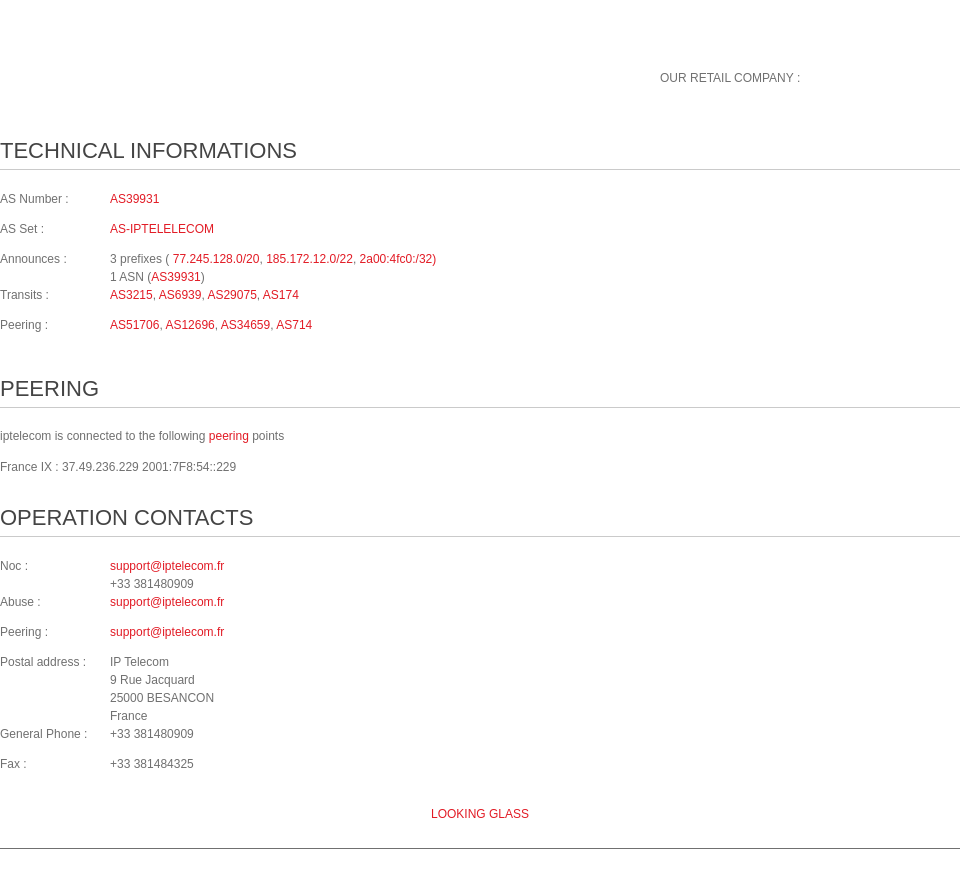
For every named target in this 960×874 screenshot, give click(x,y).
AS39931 (134, 199)
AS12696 (189, 325)
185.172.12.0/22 (309, 259)
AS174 (281, 295)
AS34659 (245, 325)
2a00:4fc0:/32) (398, 259)
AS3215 (131, 295)
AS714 (294, 325)
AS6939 (180, 295)
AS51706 (134, 325)
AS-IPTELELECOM (162, 229)
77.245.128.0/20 (216, 259)
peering (229, 436)
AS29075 (231, 295)
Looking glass (480, 814)
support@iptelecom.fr (167, 566)
